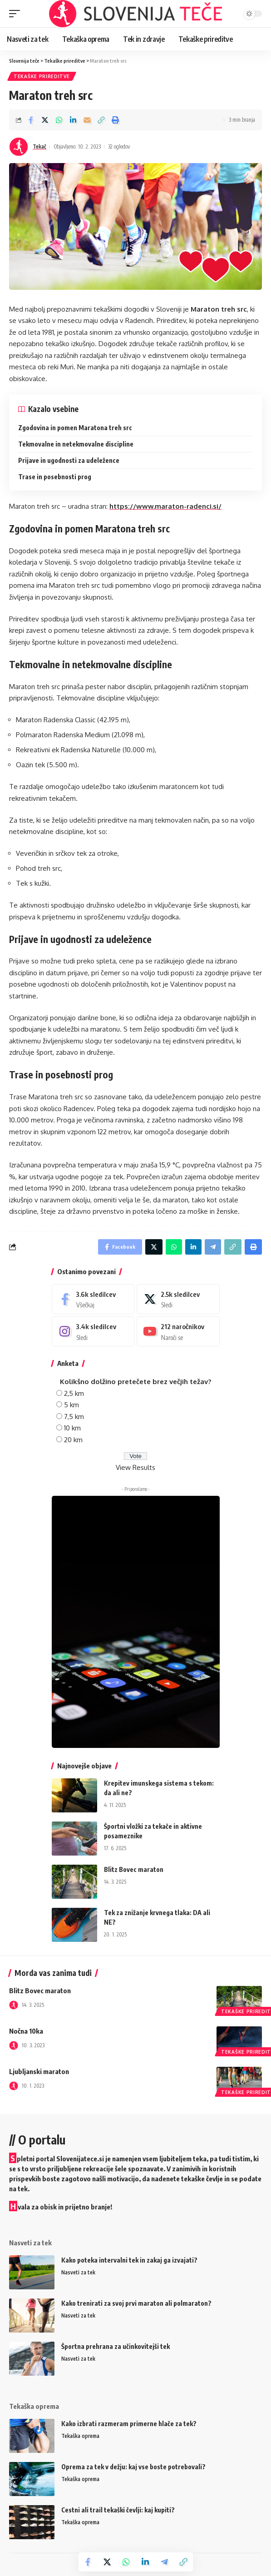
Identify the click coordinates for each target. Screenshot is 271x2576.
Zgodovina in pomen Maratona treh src (75, 428)
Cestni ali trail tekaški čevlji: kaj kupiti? (118, 2510)
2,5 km (74, 1393)
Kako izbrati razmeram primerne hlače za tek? (129, 2423)
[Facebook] (93, 1299)
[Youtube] (178, 1331)
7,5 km (74, 1416)
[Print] (115, 120)
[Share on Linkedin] (73, 120)
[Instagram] (93, 1331)
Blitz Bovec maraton (133, 1869)
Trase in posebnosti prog (54, 477)
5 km (71, 1404)
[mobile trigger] (17, 13)
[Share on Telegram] (164, 2561)
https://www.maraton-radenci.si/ (165, 506)
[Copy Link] (101, 120)
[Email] (87, 120)
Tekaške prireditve (42, 76)
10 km (72, 1428)
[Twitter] (178, 1299)
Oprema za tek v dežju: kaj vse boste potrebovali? (133, 2467)
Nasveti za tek (78, 2272)
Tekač (39, 146)
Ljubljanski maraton (39, 2071)
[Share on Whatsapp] (59, 120)
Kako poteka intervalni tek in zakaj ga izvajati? (129, 2260)
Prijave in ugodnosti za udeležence (68, 460)
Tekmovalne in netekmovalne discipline (75, 444)
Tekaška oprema (80, 2435)
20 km (73, 1439)
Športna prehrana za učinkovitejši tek (115, 2346)
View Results (135, 1467)
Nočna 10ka (26, 2031)
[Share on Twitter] (45, 120)
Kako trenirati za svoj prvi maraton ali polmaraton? (136, 2303)
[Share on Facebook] (31, 120)
